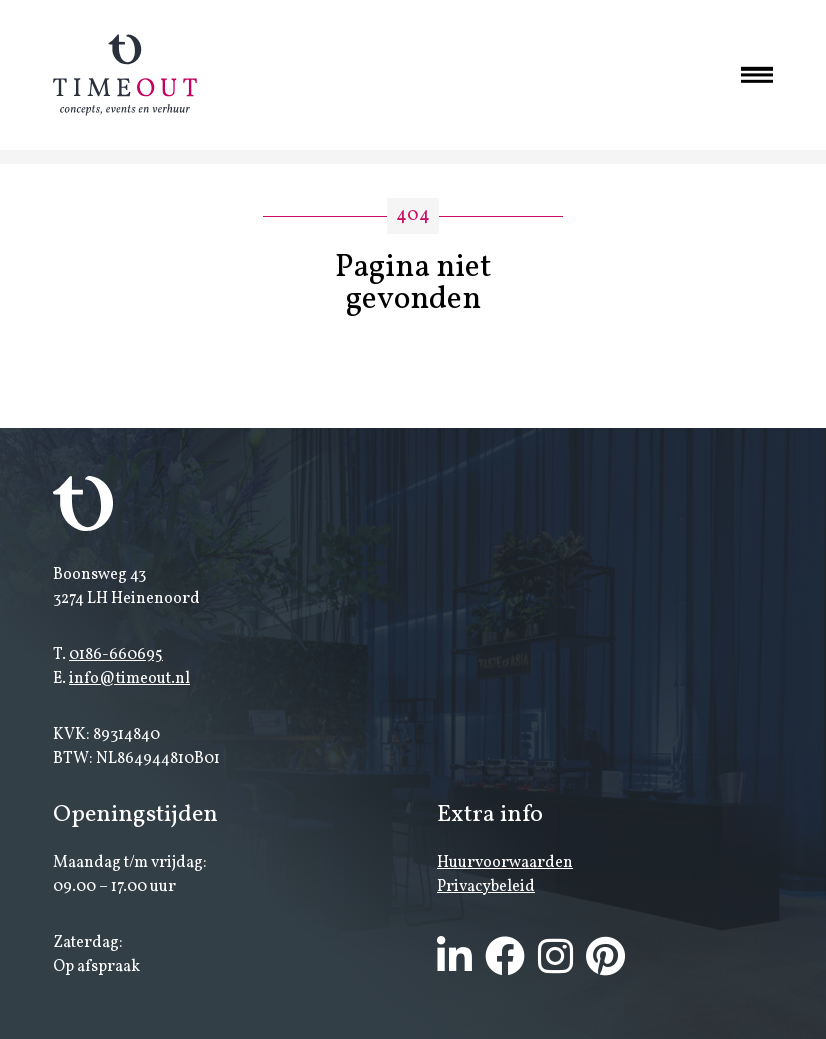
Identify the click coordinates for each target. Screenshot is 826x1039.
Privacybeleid (486, 887)
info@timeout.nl (129, 679)
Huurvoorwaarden (505, 863)
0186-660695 (116, 655)
